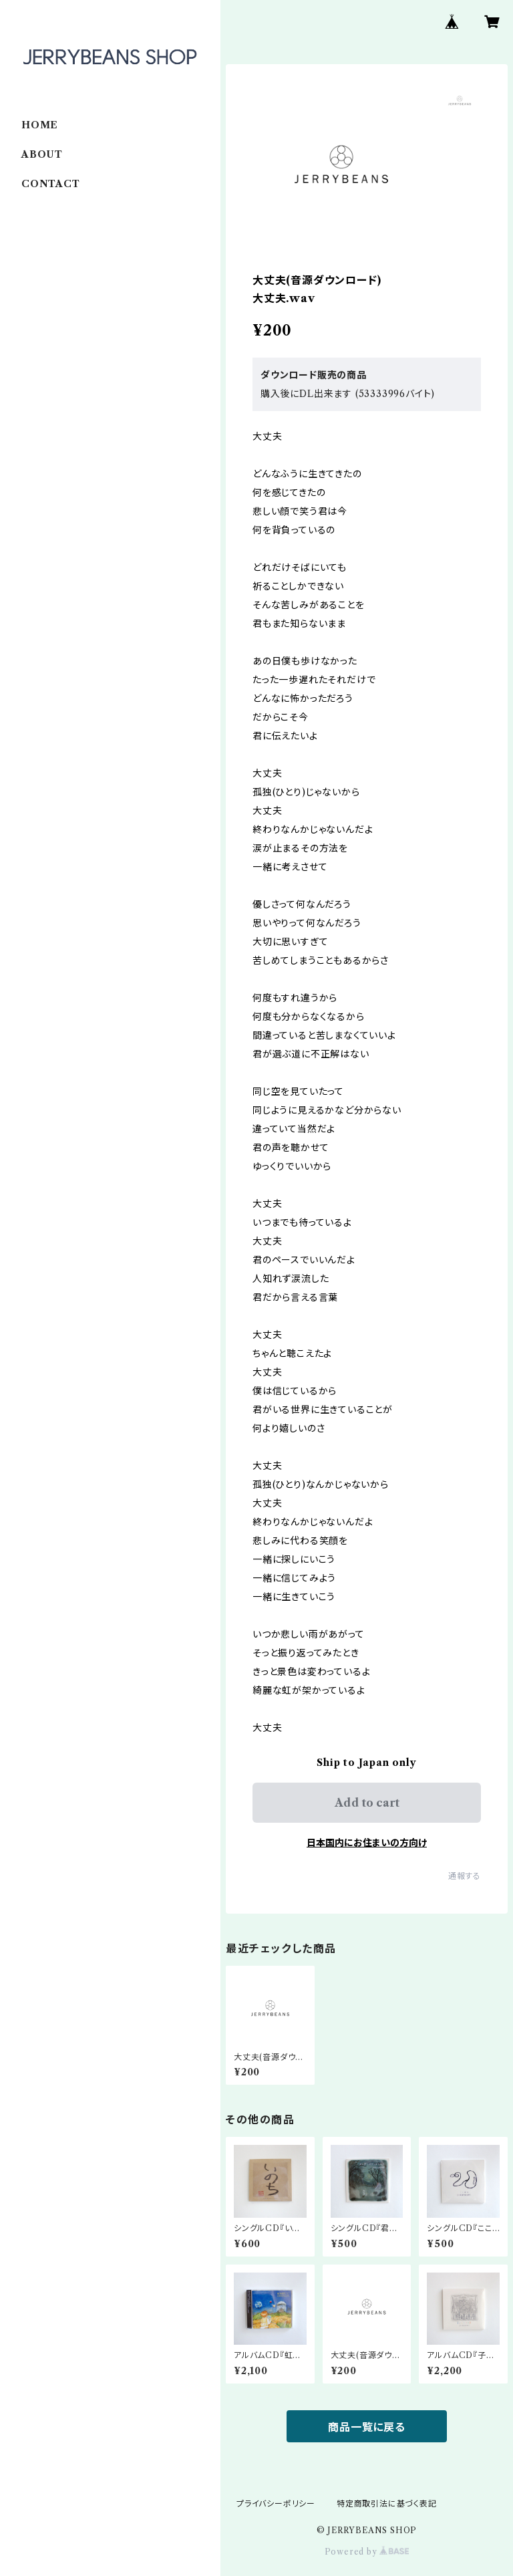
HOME (39, 125)
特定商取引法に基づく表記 (387, 2503)
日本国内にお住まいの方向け (367, 1843)
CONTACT (50, 184)
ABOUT (42, 154)
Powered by (367, 2552)
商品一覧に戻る (366, 2427)
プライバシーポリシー (275, 2503)
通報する (464, 1876)
